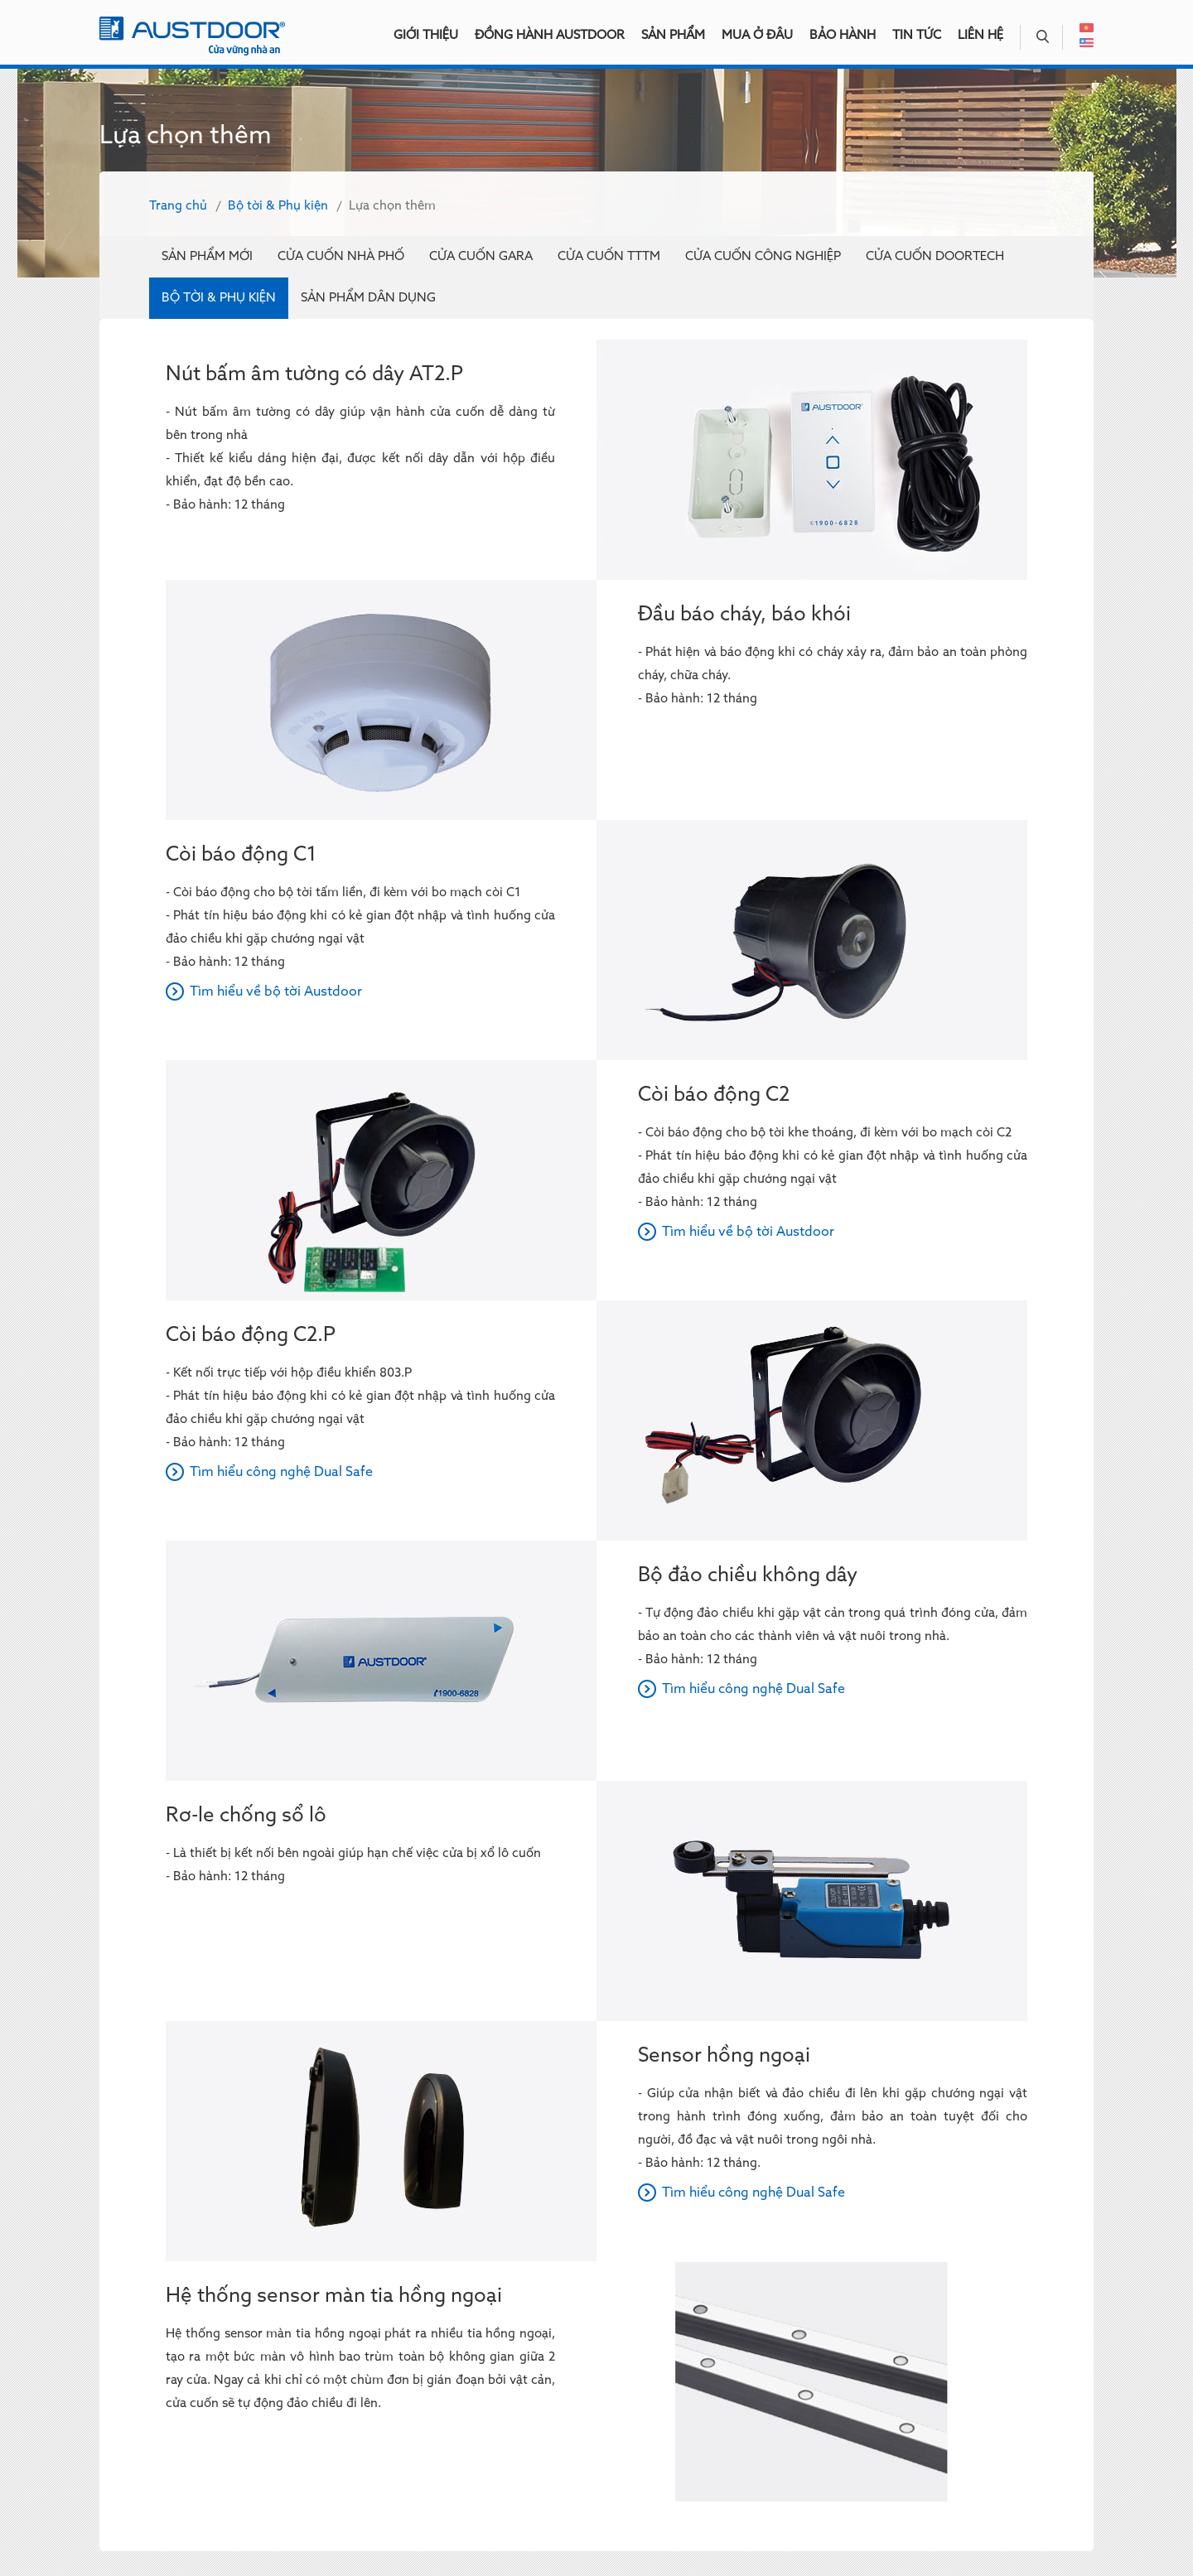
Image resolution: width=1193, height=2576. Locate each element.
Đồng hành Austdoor (550, 35)
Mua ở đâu (757, 35)
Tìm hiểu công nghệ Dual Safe (281, 1472)
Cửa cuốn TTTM (609, 256)
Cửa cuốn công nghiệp (763, 256)
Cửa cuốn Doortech (935, 256)
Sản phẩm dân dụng (368, 298)
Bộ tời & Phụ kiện (278, 206)
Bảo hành (842, 35)
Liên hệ (980, 35)
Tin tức (916, 35)
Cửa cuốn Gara (481, 256)
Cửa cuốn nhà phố (341, 256)
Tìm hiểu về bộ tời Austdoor (276, 992)
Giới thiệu (426, 35)
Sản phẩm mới (207, 256)
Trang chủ (178, 206)
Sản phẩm (673, 35)
